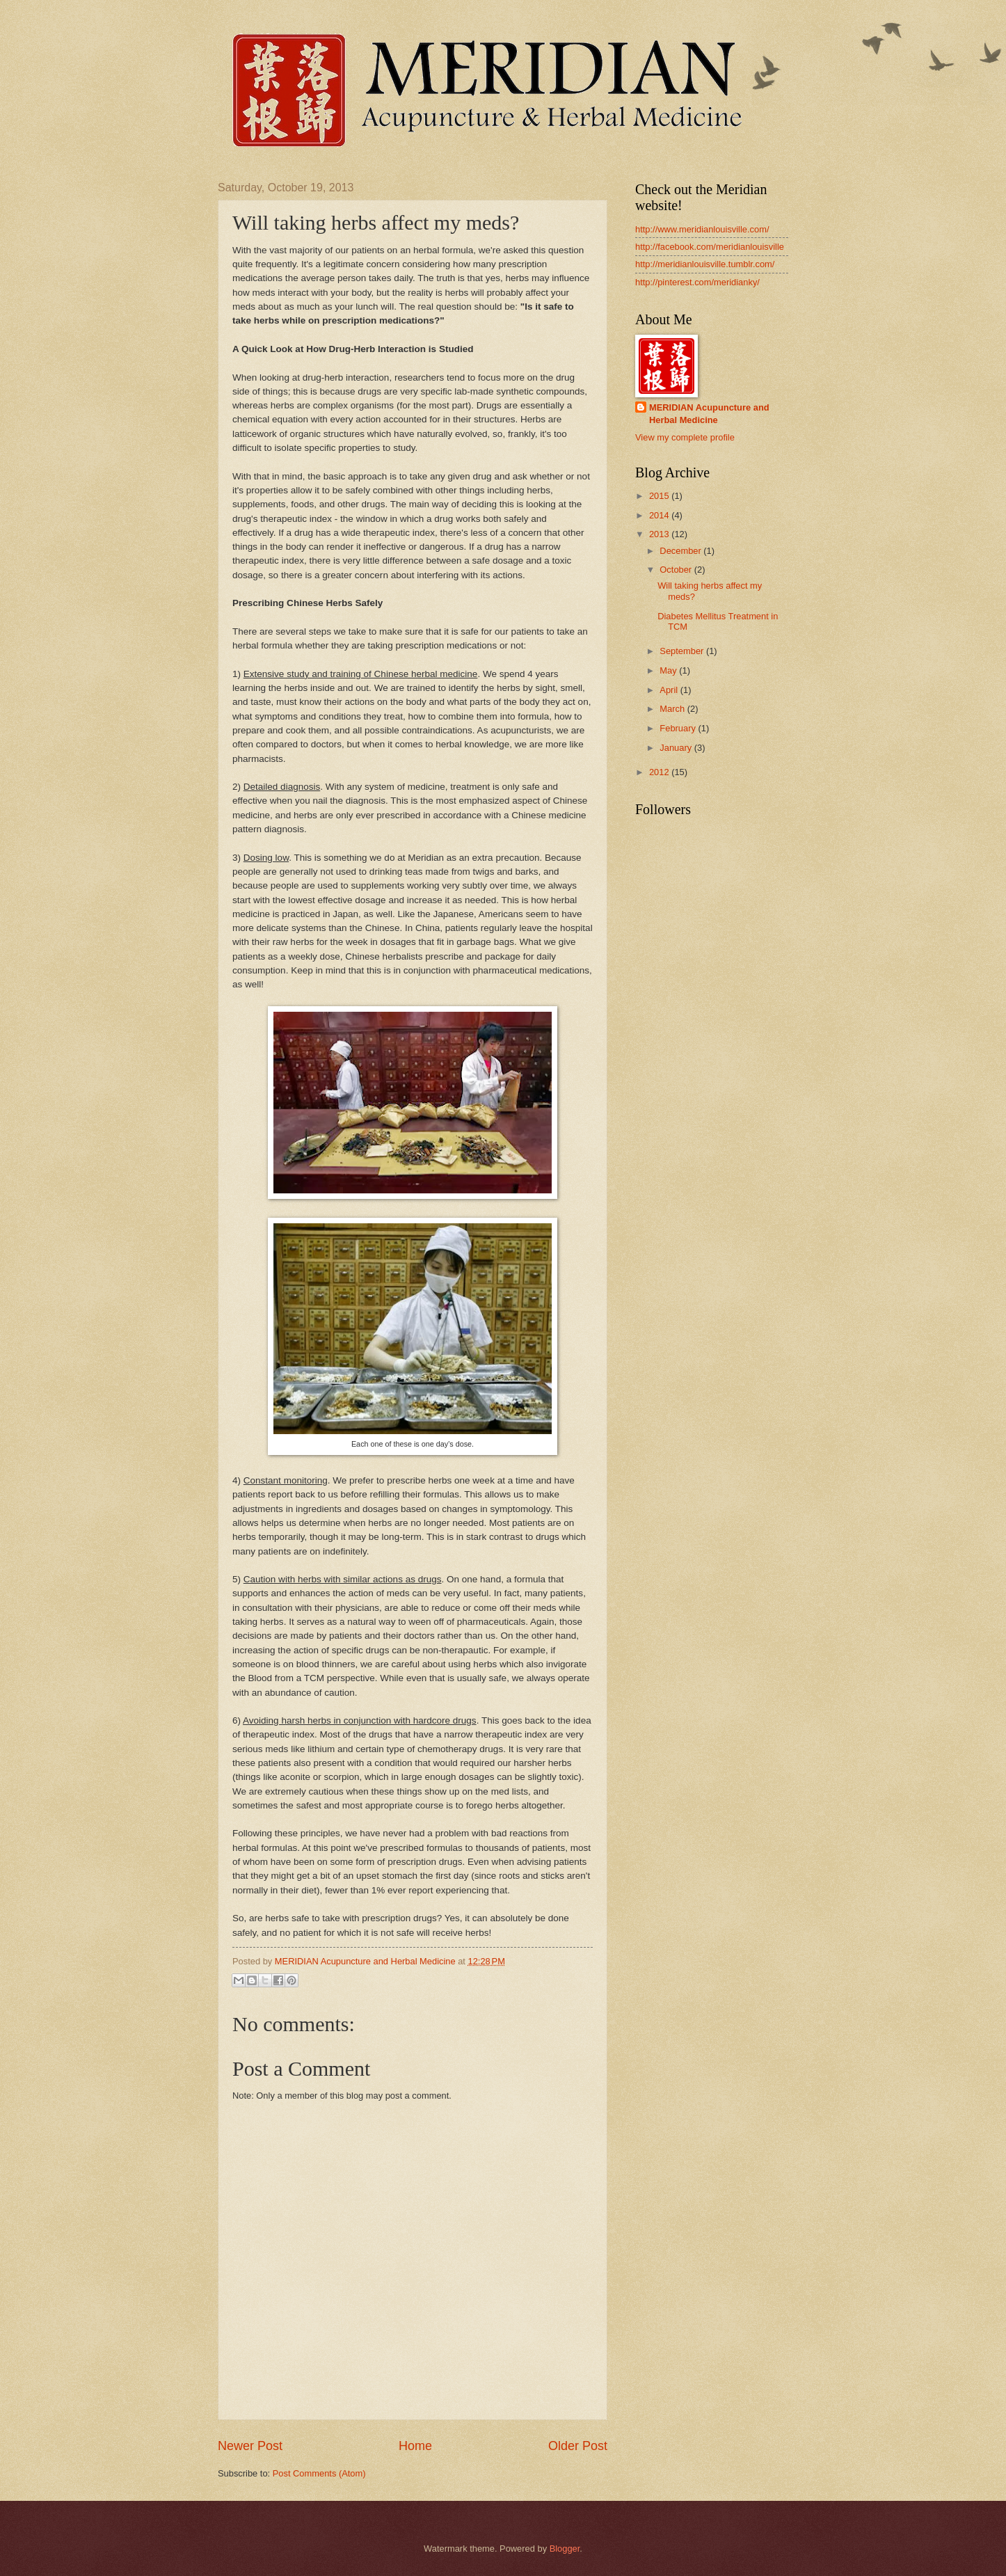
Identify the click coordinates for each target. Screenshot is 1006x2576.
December (681, 551)
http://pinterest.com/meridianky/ (697, 282)
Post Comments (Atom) (319, 2473)
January (677, 747)
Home (415, 2446)
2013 (660, 534)
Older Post (577, 2446)
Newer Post (250, 2446)
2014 (660, 515)
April (670, 690)
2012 (660, 772)
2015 (660, 496)
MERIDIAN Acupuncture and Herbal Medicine (709, 413)
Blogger (565, 2548)
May (669, 670)
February (679, 728)
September (683, 651)
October (677, 569)
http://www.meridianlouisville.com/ (702, 229)
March (673, 708)
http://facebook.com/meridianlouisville (709, 246)
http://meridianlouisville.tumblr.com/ (704, 264)
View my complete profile (685, 437)
